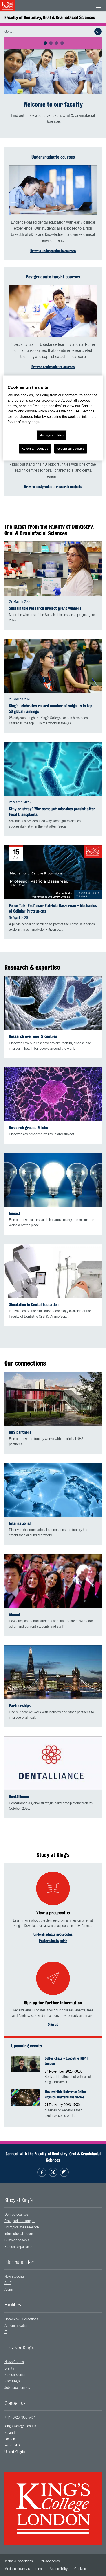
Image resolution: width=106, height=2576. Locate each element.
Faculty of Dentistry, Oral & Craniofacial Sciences (49, 17)
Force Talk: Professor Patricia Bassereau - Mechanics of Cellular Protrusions (53, 908)
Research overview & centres (33, 1036)
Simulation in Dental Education (34, 1304)
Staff (7, 2283)
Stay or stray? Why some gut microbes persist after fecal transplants (52, 811)
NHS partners (20, 1432)
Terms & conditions (18, 2561)
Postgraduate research (21, 2227)
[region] (53, 418)
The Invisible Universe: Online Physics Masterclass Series (65, 2094)
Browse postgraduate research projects (53, 486)
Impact (14, 1213)
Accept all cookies (70, 448)
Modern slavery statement (23, 2569)
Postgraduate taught (19, 2221)
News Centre (14, 2362)
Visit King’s (12, 2381)
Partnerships (20, 1705)
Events (9, 2368)
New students (14, 2276)
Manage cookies (52, 435)
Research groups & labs (28, 1127)
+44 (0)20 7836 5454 (19, 2417)
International (20, 1523)
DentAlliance (19, 1796)
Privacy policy (50, 2561)
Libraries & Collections (21, 2319)
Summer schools (16, 2240)
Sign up (53, 2024)
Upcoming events (26, 2046)
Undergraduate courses (53, 157)
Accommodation (16, 2326)
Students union (15, 2374)
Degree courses (16, 2214)
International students (20, 2234)
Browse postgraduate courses (53, 367)
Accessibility (59, 2569)
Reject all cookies (35, 448)
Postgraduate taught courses (53, 277)
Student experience (18, 2247)
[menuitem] (53, 2214)
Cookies (80, 2569)
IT (5, 2332)
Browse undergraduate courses (53, 250)
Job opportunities (17, 2387)
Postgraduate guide (53, 1940)
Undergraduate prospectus (53, 1934)
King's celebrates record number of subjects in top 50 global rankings (50, 708)
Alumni (14, 1614)
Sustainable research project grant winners (45, 608)
